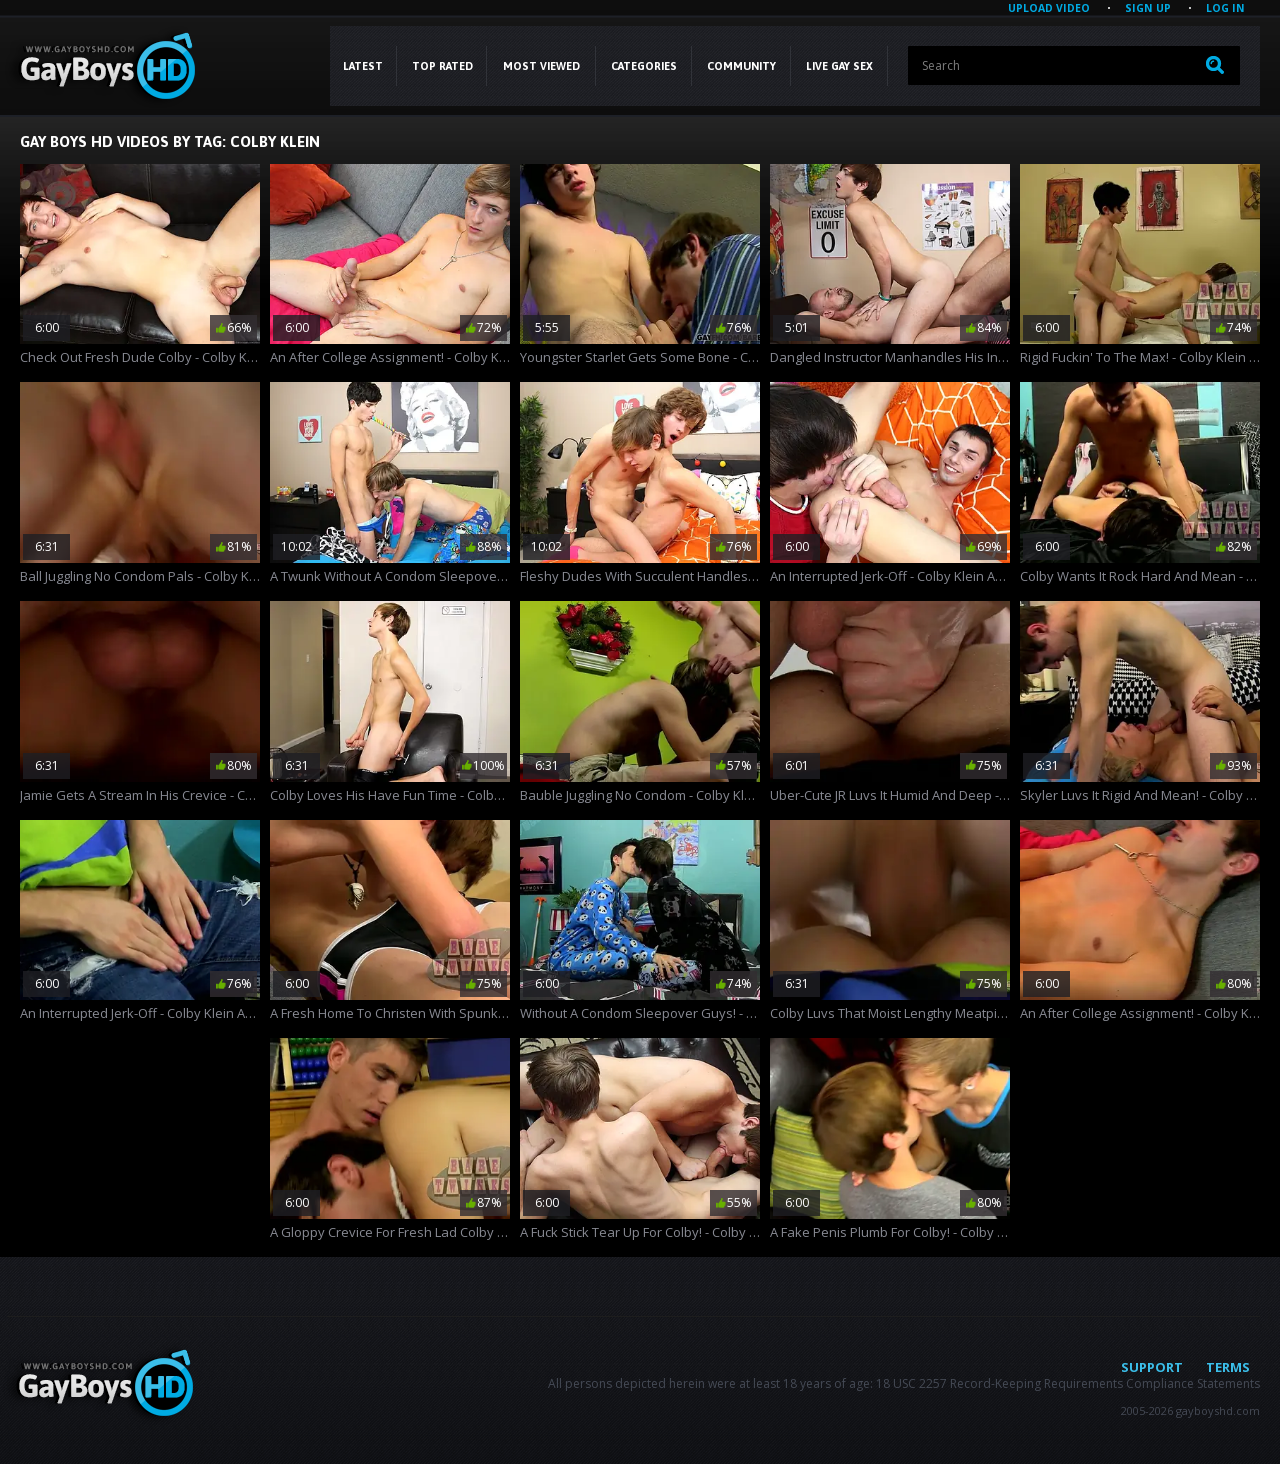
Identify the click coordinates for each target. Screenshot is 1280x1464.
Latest (363, 66)
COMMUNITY (741, 66)
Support (1152, 1367)
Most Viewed (541, 66)
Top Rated (442, 66)
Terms (1228, 1367)
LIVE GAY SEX (839, 66)
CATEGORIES (644, 66)
